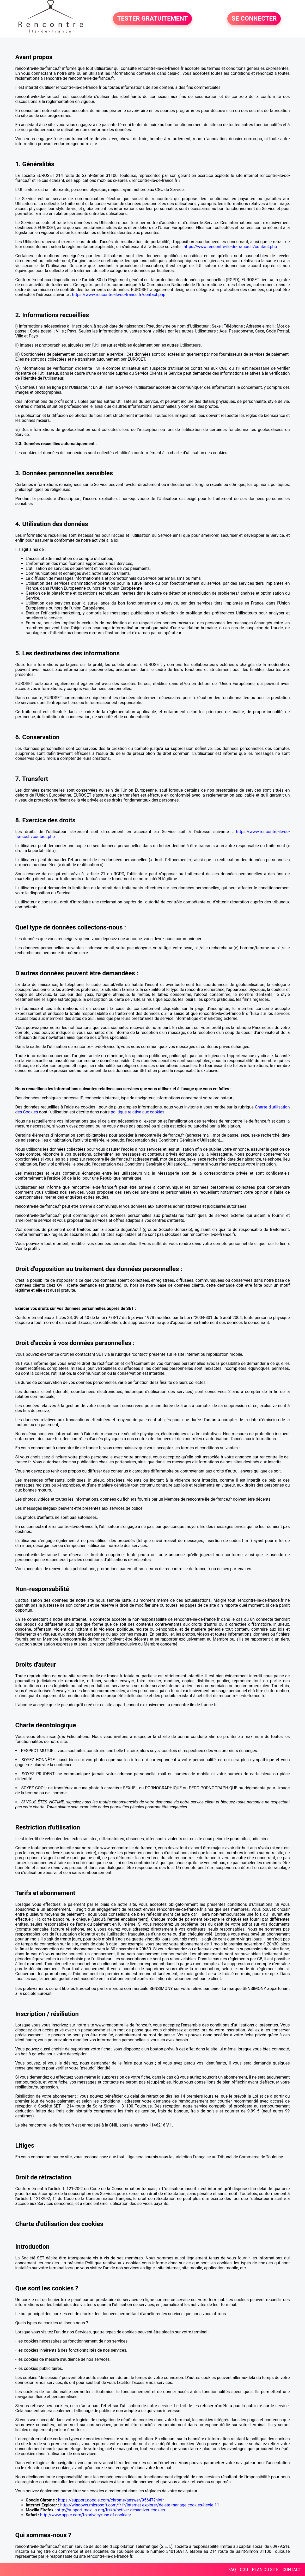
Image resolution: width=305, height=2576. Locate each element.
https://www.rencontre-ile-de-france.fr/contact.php (230, 246)
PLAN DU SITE (265, 2569)
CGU (244, 2569)
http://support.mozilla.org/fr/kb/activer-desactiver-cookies (111, 2509)
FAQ (232, 2569)
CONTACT (291, 2569)
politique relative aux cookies (137, 1112)
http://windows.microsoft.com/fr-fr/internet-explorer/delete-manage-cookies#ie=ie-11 (139, 2505)
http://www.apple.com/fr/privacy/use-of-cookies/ (85, 2514)
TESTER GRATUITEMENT (152, 18)
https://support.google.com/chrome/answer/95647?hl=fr (111, 2500)
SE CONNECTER (254, 18)
